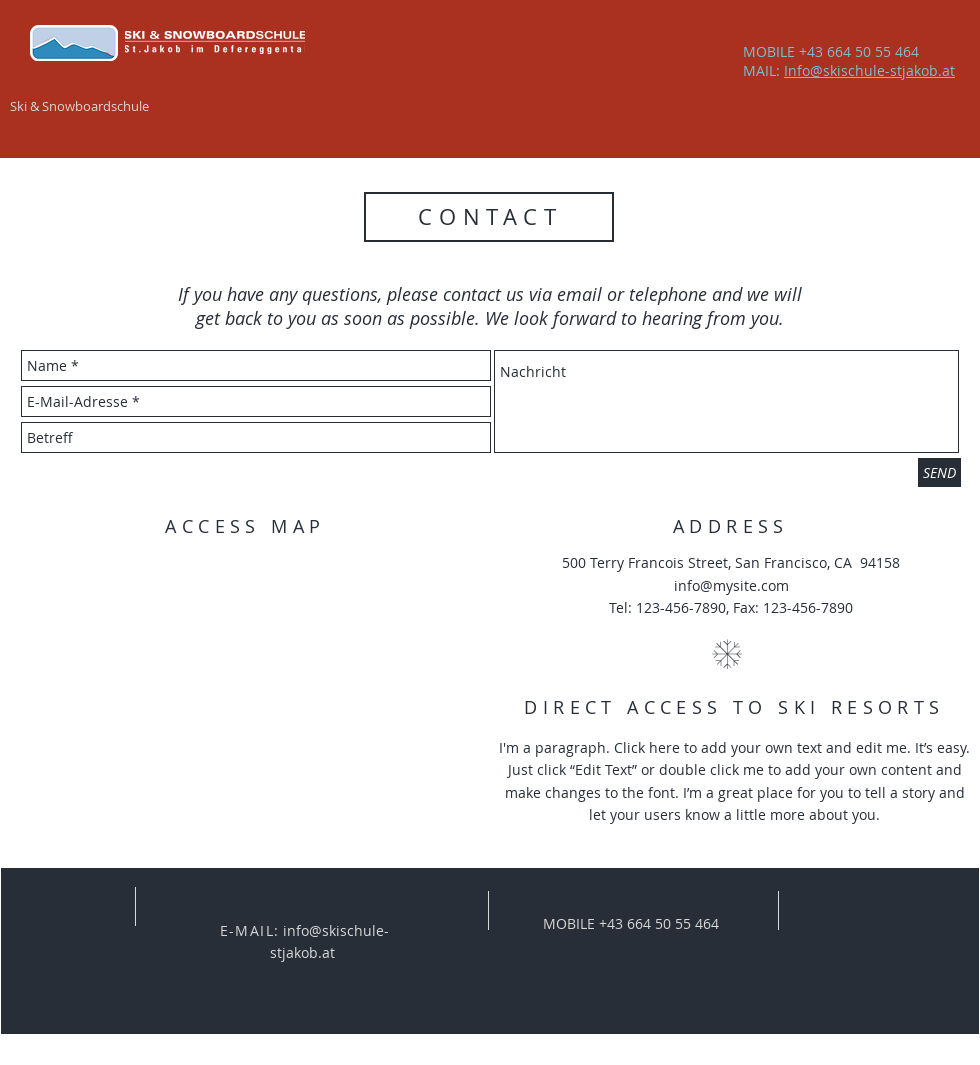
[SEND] (939, 472)
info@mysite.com (731, 585)
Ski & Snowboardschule (79, 106)
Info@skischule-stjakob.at (869, 70)
